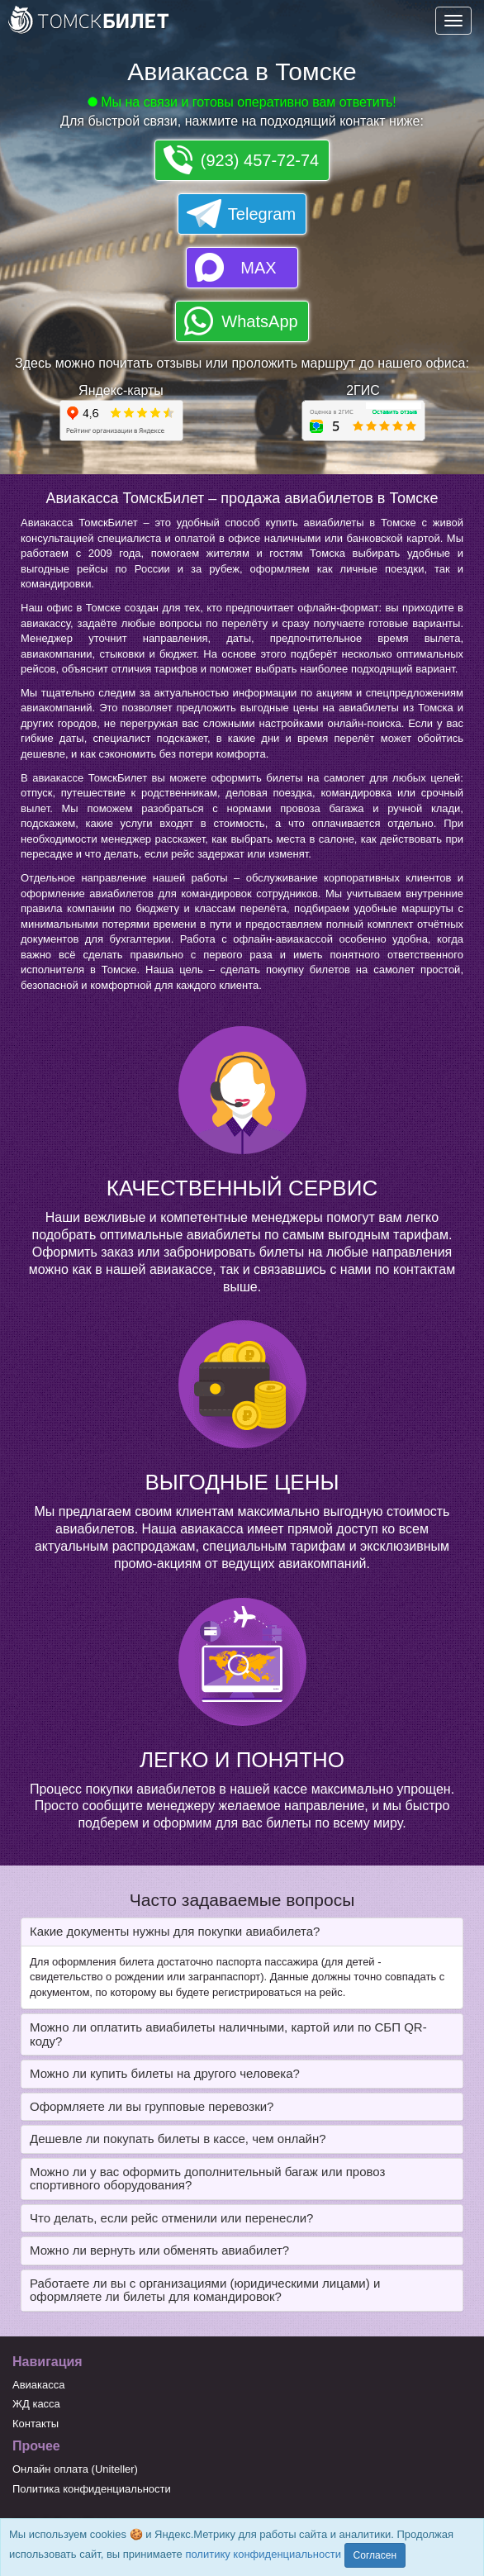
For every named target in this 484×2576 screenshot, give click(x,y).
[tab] (242, 1932)
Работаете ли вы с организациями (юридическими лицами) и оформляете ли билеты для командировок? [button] (205, 2290)
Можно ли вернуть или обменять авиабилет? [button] (159, 2250)
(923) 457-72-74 (260, 160)
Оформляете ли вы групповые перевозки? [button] (151, 2106)
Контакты (35, 2423)
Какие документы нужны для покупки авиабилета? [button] (175, 1931)
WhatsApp (259, 321)
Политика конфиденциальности (91, 2489)
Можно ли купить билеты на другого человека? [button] (165, 2073)
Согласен (375, 2555)
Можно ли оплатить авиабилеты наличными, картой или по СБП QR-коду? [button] (228, 2034)
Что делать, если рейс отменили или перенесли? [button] (171, 2218)
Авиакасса (38, 2385)
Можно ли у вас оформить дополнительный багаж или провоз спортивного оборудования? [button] (207, 2179)
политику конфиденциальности (263, 2554)
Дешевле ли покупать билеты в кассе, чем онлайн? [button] (178, 2139)
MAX (258, 268)
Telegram (262, 214)
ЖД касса (36, 2404)
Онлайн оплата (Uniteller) (75, 2469)
